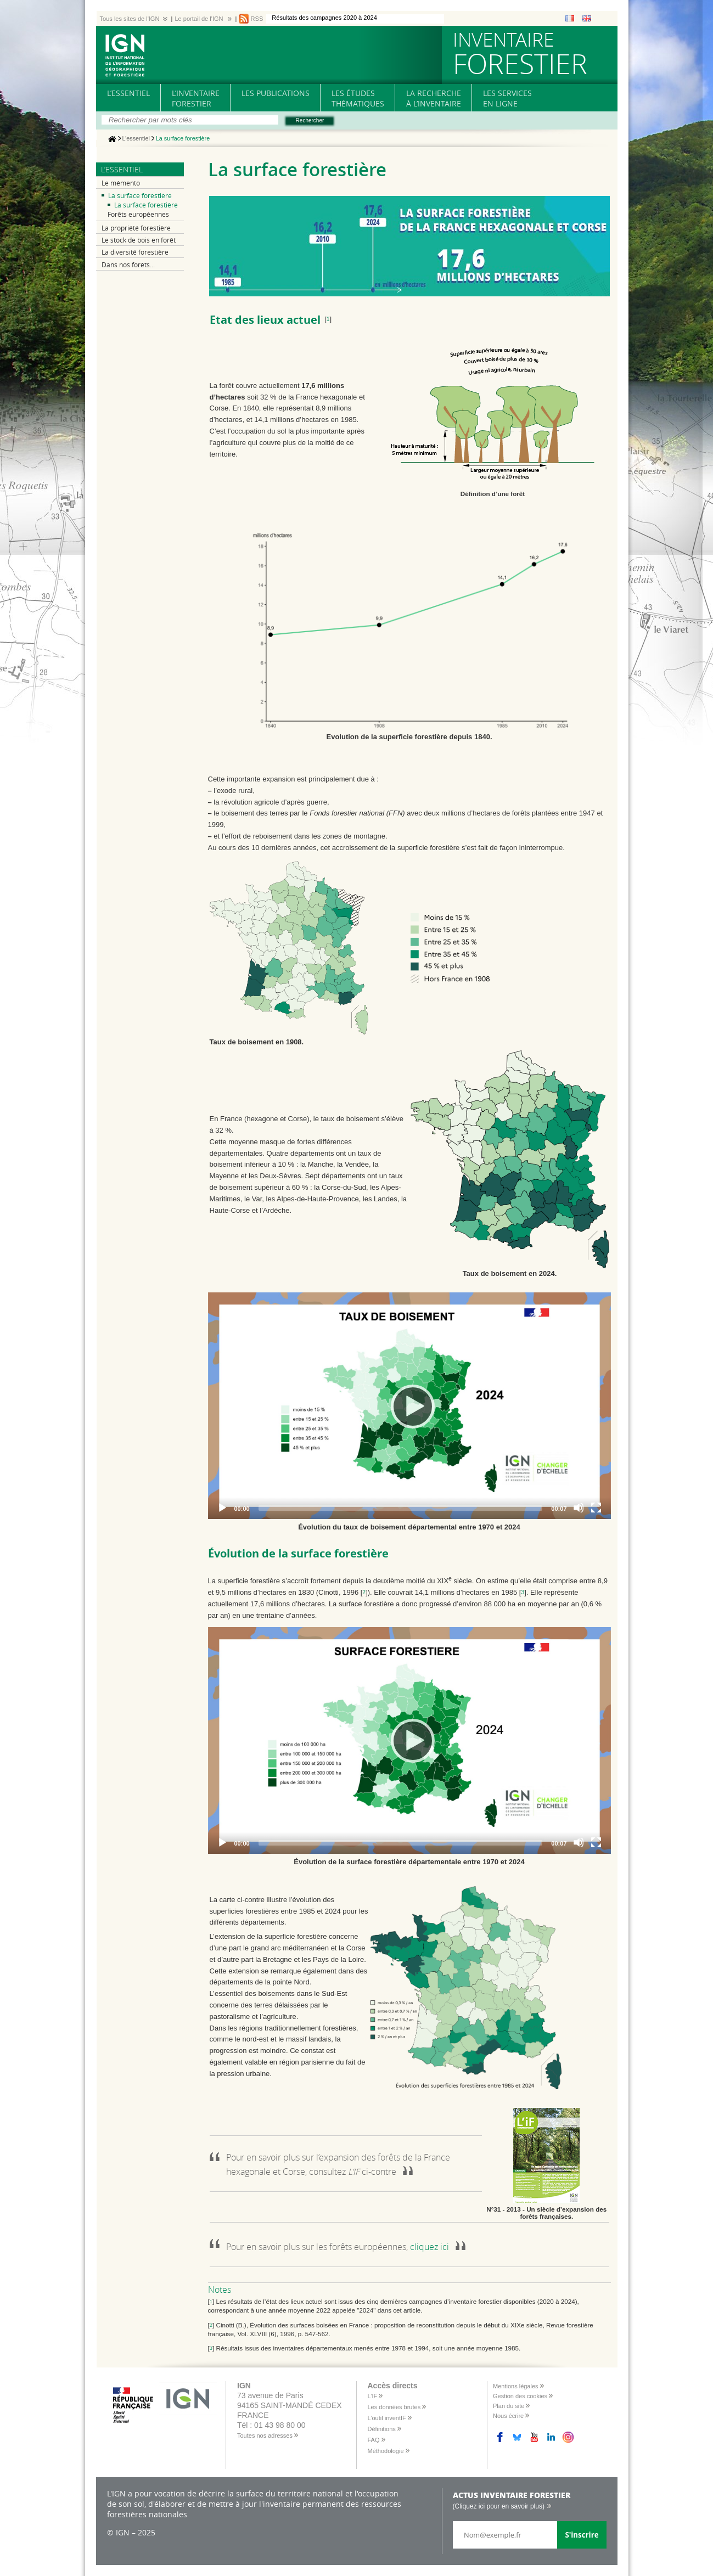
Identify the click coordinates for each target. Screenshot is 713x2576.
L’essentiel (136, 139)
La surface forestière (140, 196)
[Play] (409, 1406)
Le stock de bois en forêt (139, 240)
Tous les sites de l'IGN (130, 18)
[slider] (401, 1508)
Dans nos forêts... (128, 265)
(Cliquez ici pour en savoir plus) (498, 2506)
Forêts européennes (138, 214)
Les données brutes (394, 2407)
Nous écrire (508, 2415)
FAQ (374, 2440)
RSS (257, 18)
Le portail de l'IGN (199, 18)
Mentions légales (515, 2386)
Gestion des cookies (520, 2396)
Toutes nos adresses (265, 2435)
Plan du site (508, 2406)
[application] (409, 1405)
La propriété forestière (136, 228)
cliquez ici (429, 2247)
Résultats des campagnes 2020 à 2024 (324, 17)
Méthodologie (386, 2451)
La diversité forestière (135, 252)
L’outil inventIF (387, 2418)
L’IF (373, 2396)
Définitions (382, 2429)
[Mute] (578, 1507)
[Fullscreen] (596, 1507)
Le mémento (121, 183)
